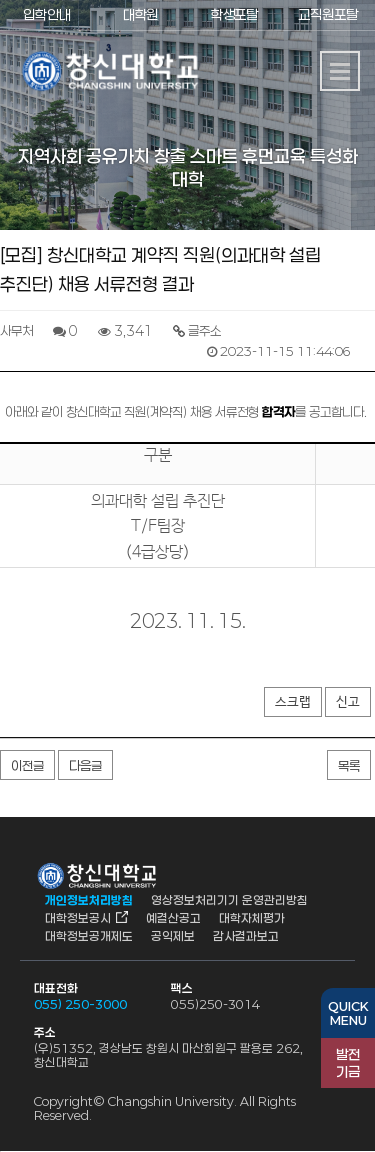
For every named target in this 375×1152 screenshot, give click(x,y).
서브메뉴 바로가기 (0, 0)
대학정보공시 (78, 918)
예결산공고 (173, 918)
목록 (349, 766)
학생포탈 (234, 14)
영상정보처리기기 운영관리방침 (229, 900)
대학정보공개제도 (89, 936)
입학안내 (47, 14)
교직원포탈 (328, 14)
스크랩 (293, 702)
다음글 (85, 766)
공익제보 (173, 936)
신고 (348, 702)
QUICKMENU (348, 1013)
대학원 (140, 14)
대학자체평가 (252, 918)
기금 (348, 1063)
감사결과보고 (246, 936)
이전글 (27, 766)
